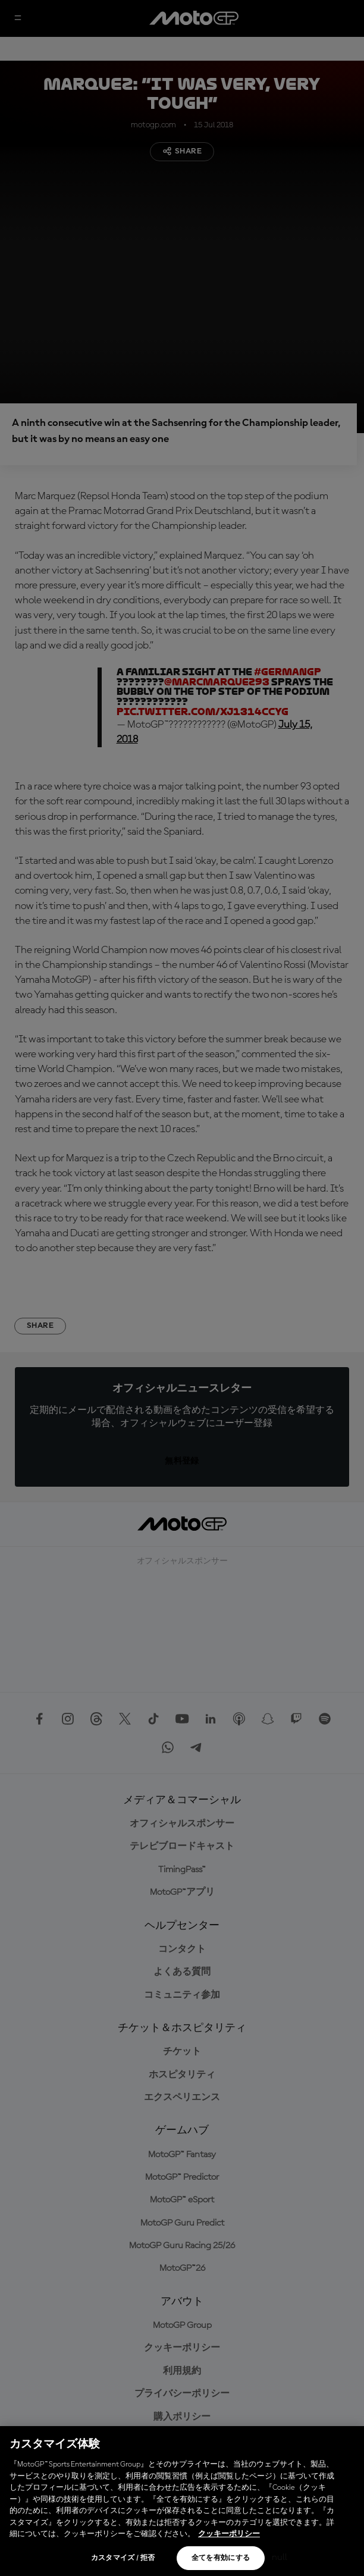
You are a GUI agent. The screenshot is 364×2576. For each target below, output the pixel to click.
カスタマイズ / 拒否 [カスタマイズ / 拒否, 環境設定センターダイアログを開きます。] (123, 2558)
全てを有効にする (221, 2558)
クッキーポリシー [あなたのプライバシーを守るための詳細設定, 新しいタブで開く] (229, 2534)
